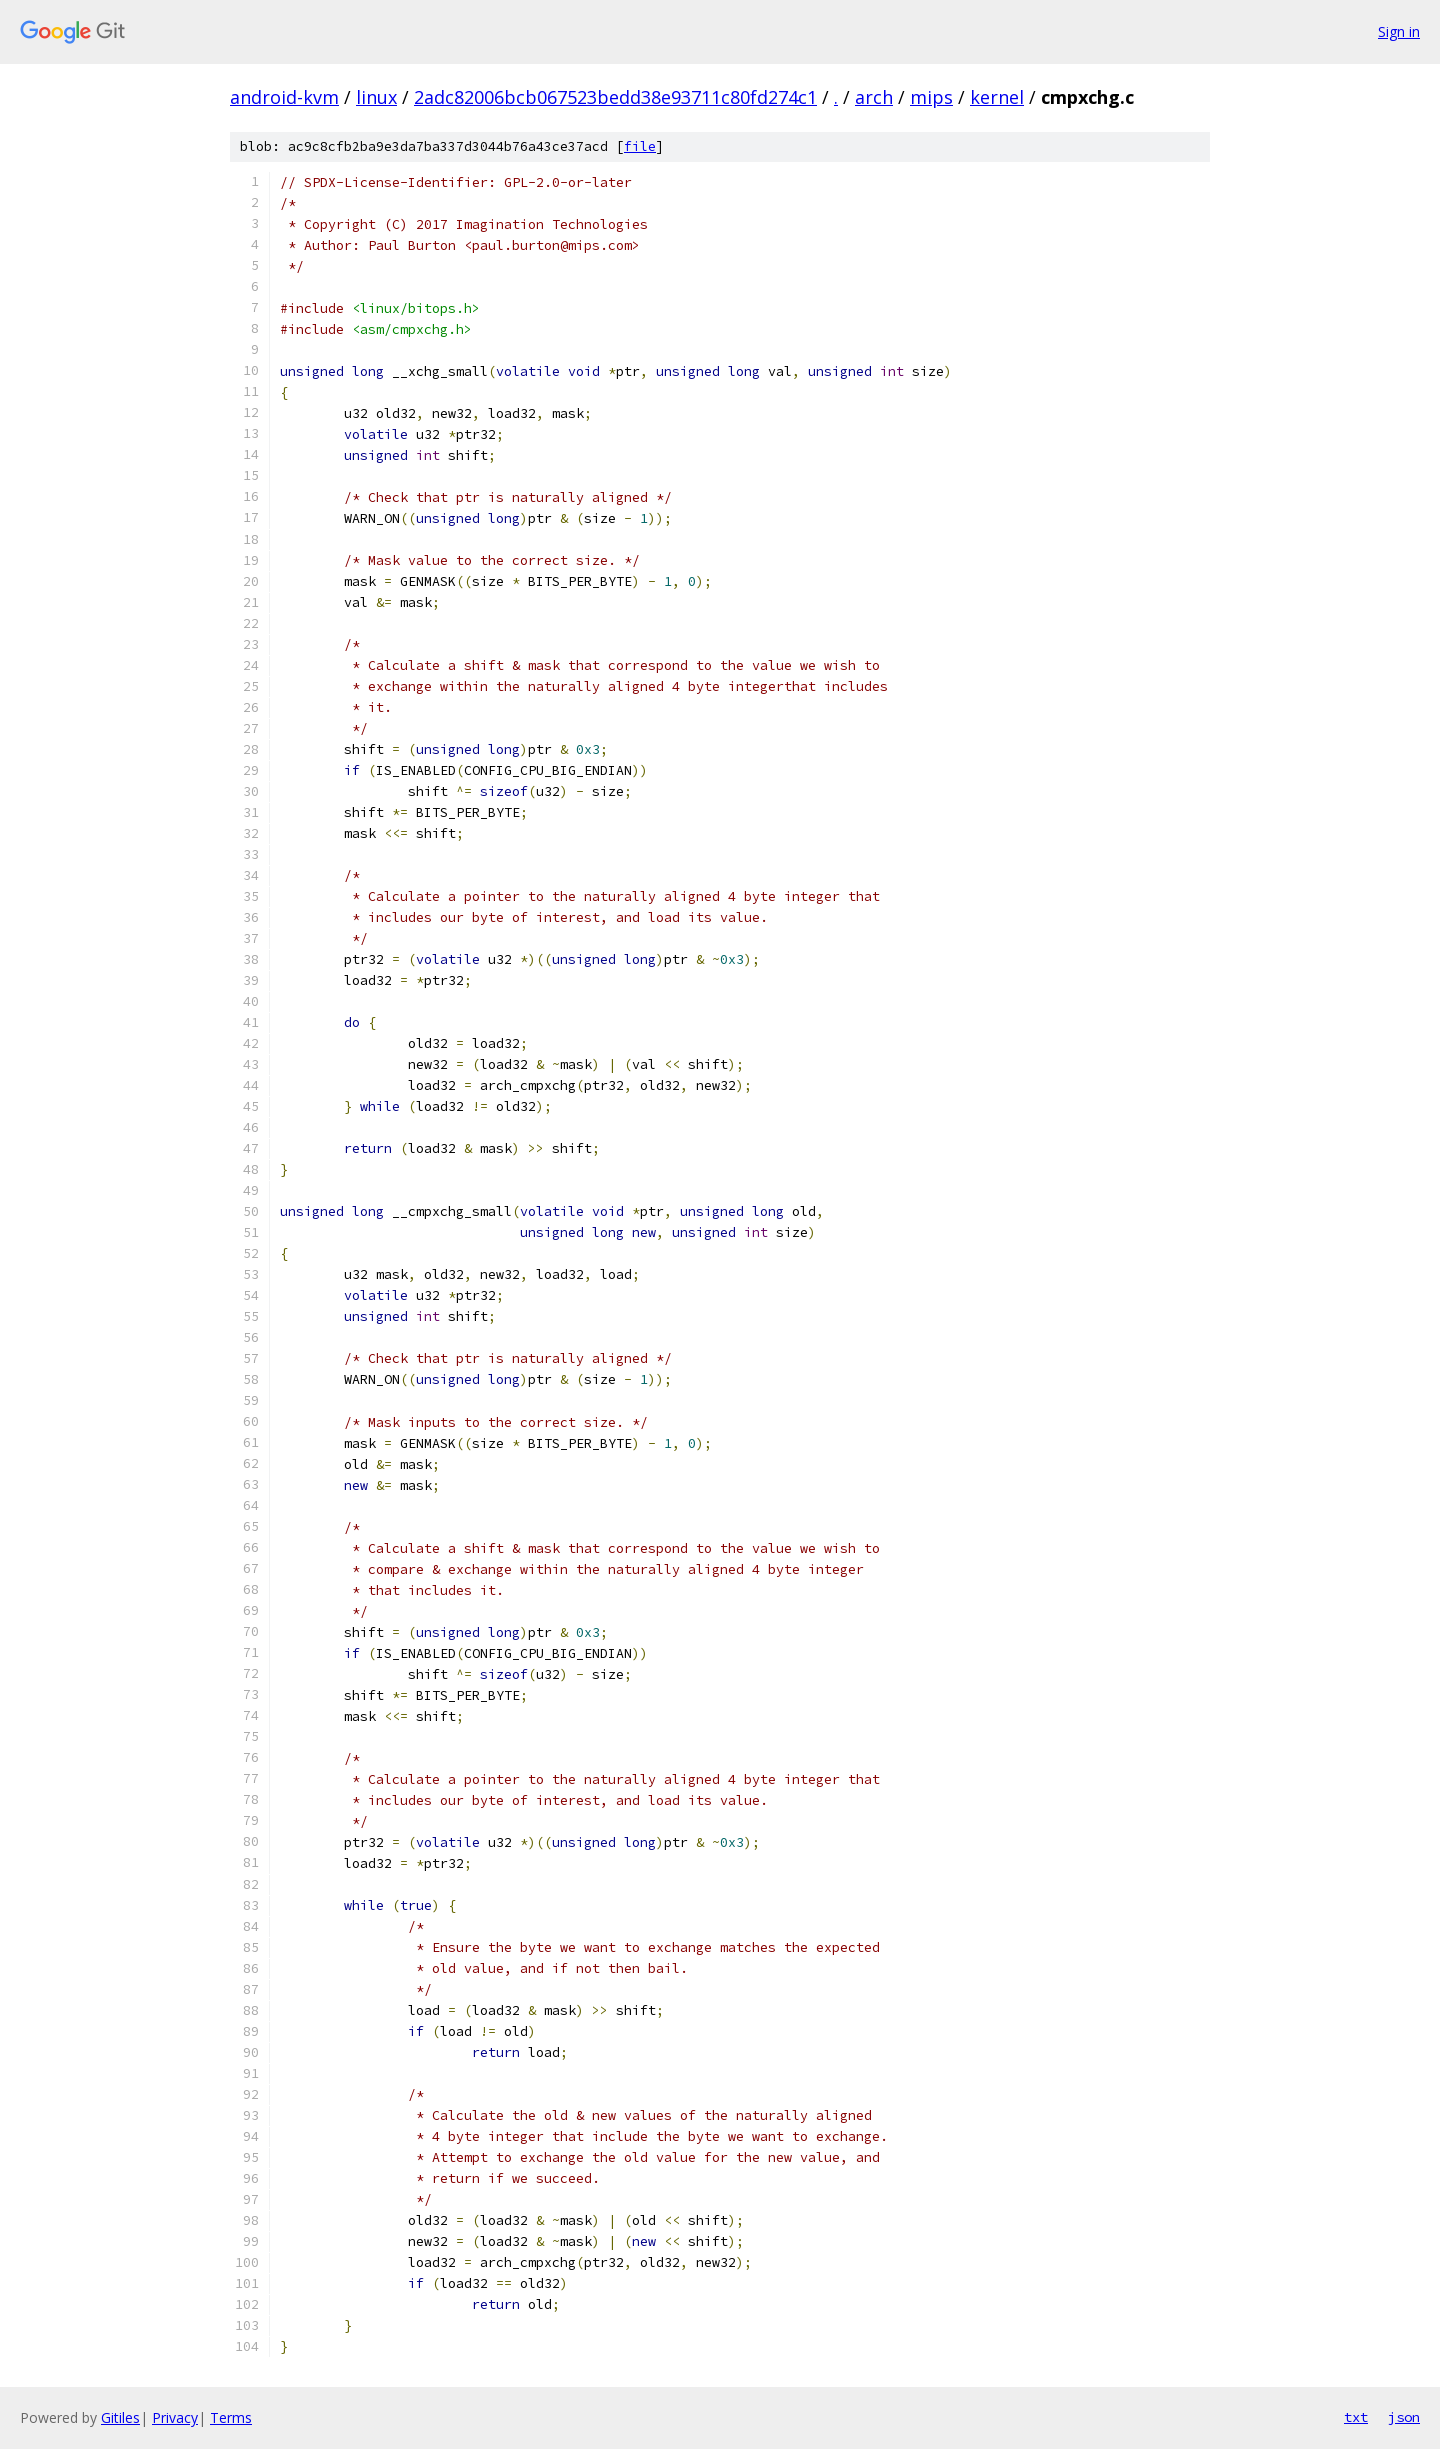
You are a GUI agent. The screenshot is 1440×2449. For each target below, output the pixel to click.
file (640, 146)
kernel (997, 97)
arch (874, 97)
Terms (231, 2417)
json (1404, 2417)
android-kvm (284, 97)
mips (931, 97)
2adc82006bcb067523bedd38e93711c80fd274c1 (615, 97)
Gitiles (120, 2417)
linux (376, 97)
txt (1356, 2417)
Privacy (175, 2417)
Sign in (1399, 31)
